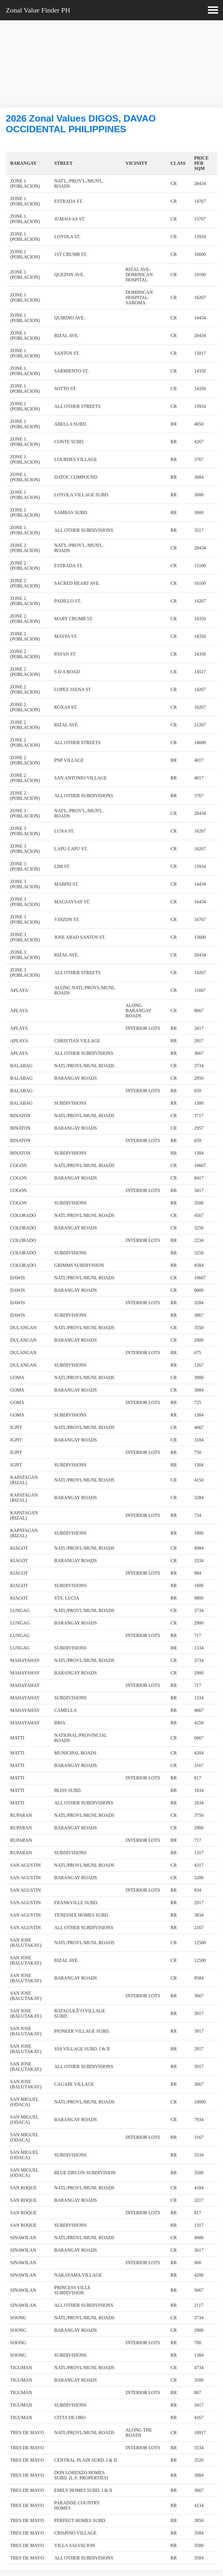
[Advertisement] (111, 65)
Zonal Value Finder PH (38, 10)
